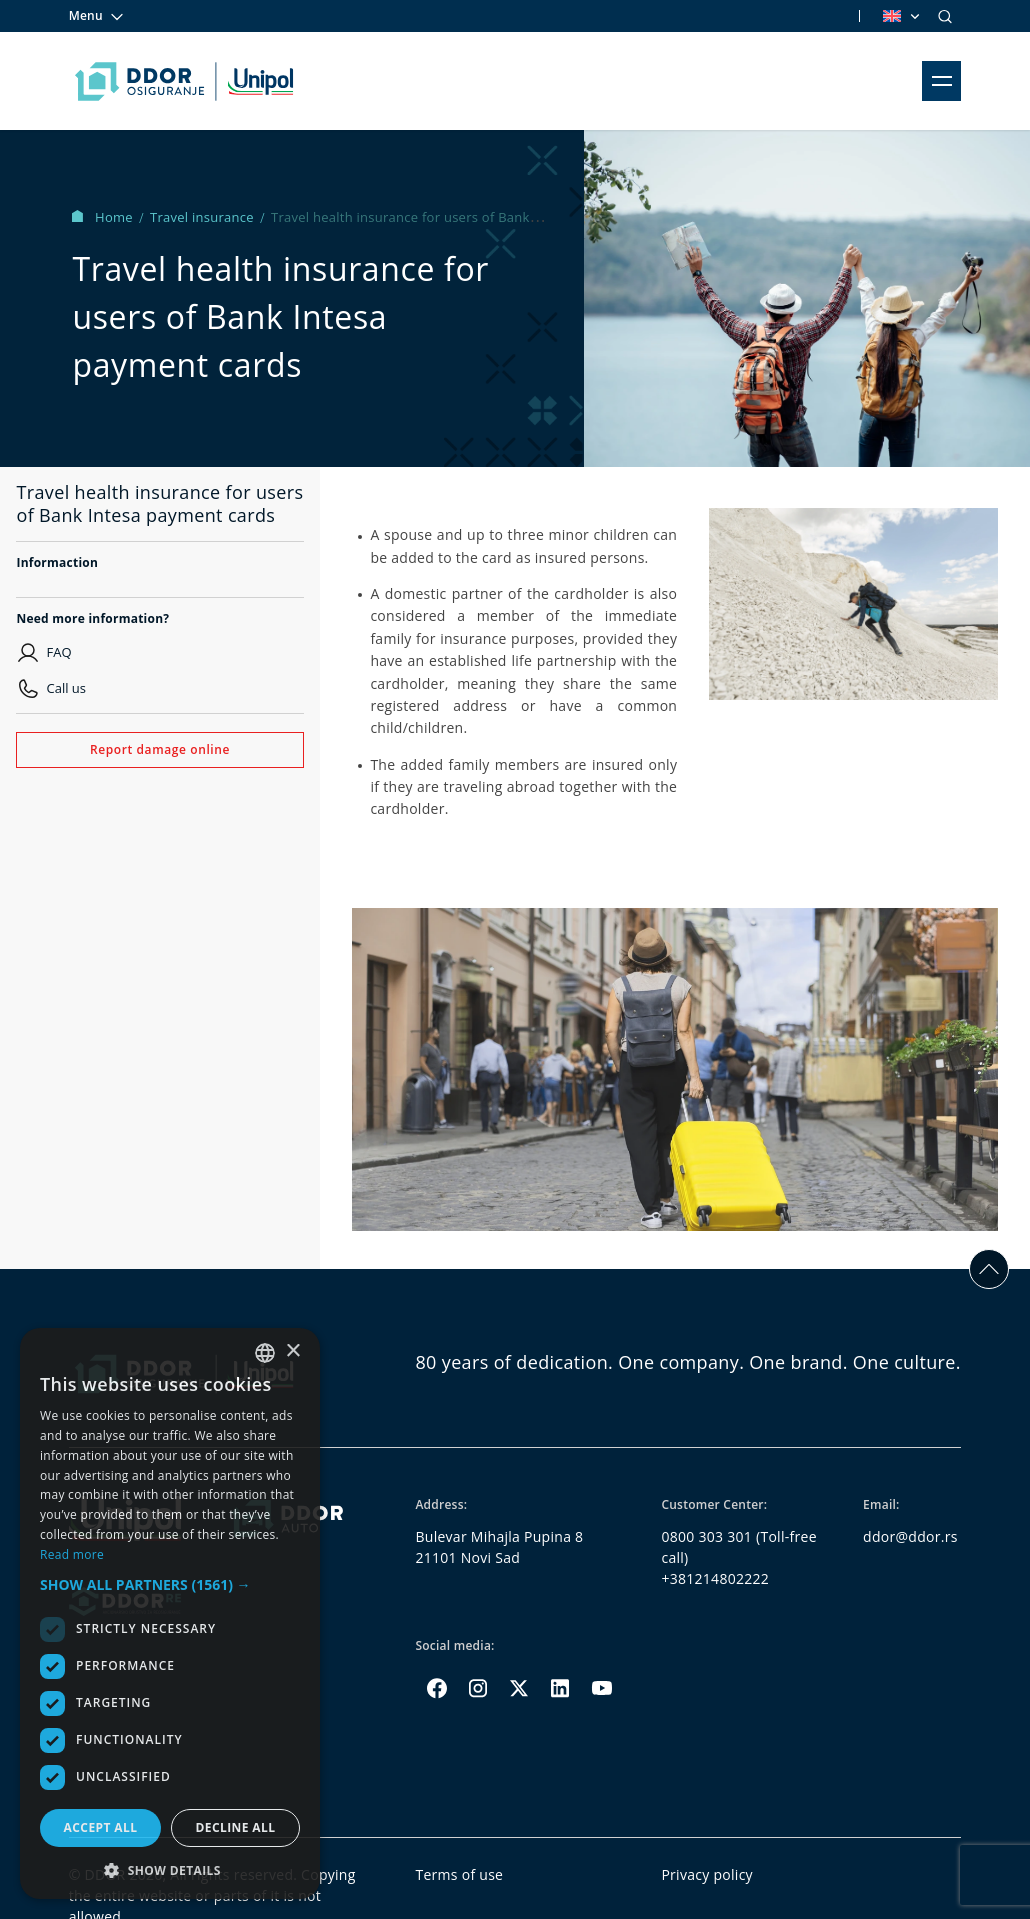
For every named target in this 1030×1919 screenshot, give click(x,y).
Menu (97, 16)
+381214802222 (715, 1578)
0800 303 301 (706, 1536)
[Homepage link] (184, 81)
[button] (170, 1584)
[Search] (945, 16)
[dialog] (170, 1613)
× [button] (292, 1351)
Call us (66, 688)
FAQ (58, 652)
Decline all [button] (236, 1827)
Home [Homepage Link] (104, 217)
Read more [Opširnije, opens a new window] (72, 1554)
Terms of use (459, 1874)
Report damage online (160, 749)
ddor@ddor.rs (910, 1536)
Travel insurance (203, 217)
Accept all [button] (101, 1827)
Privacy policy (707, 1874)
